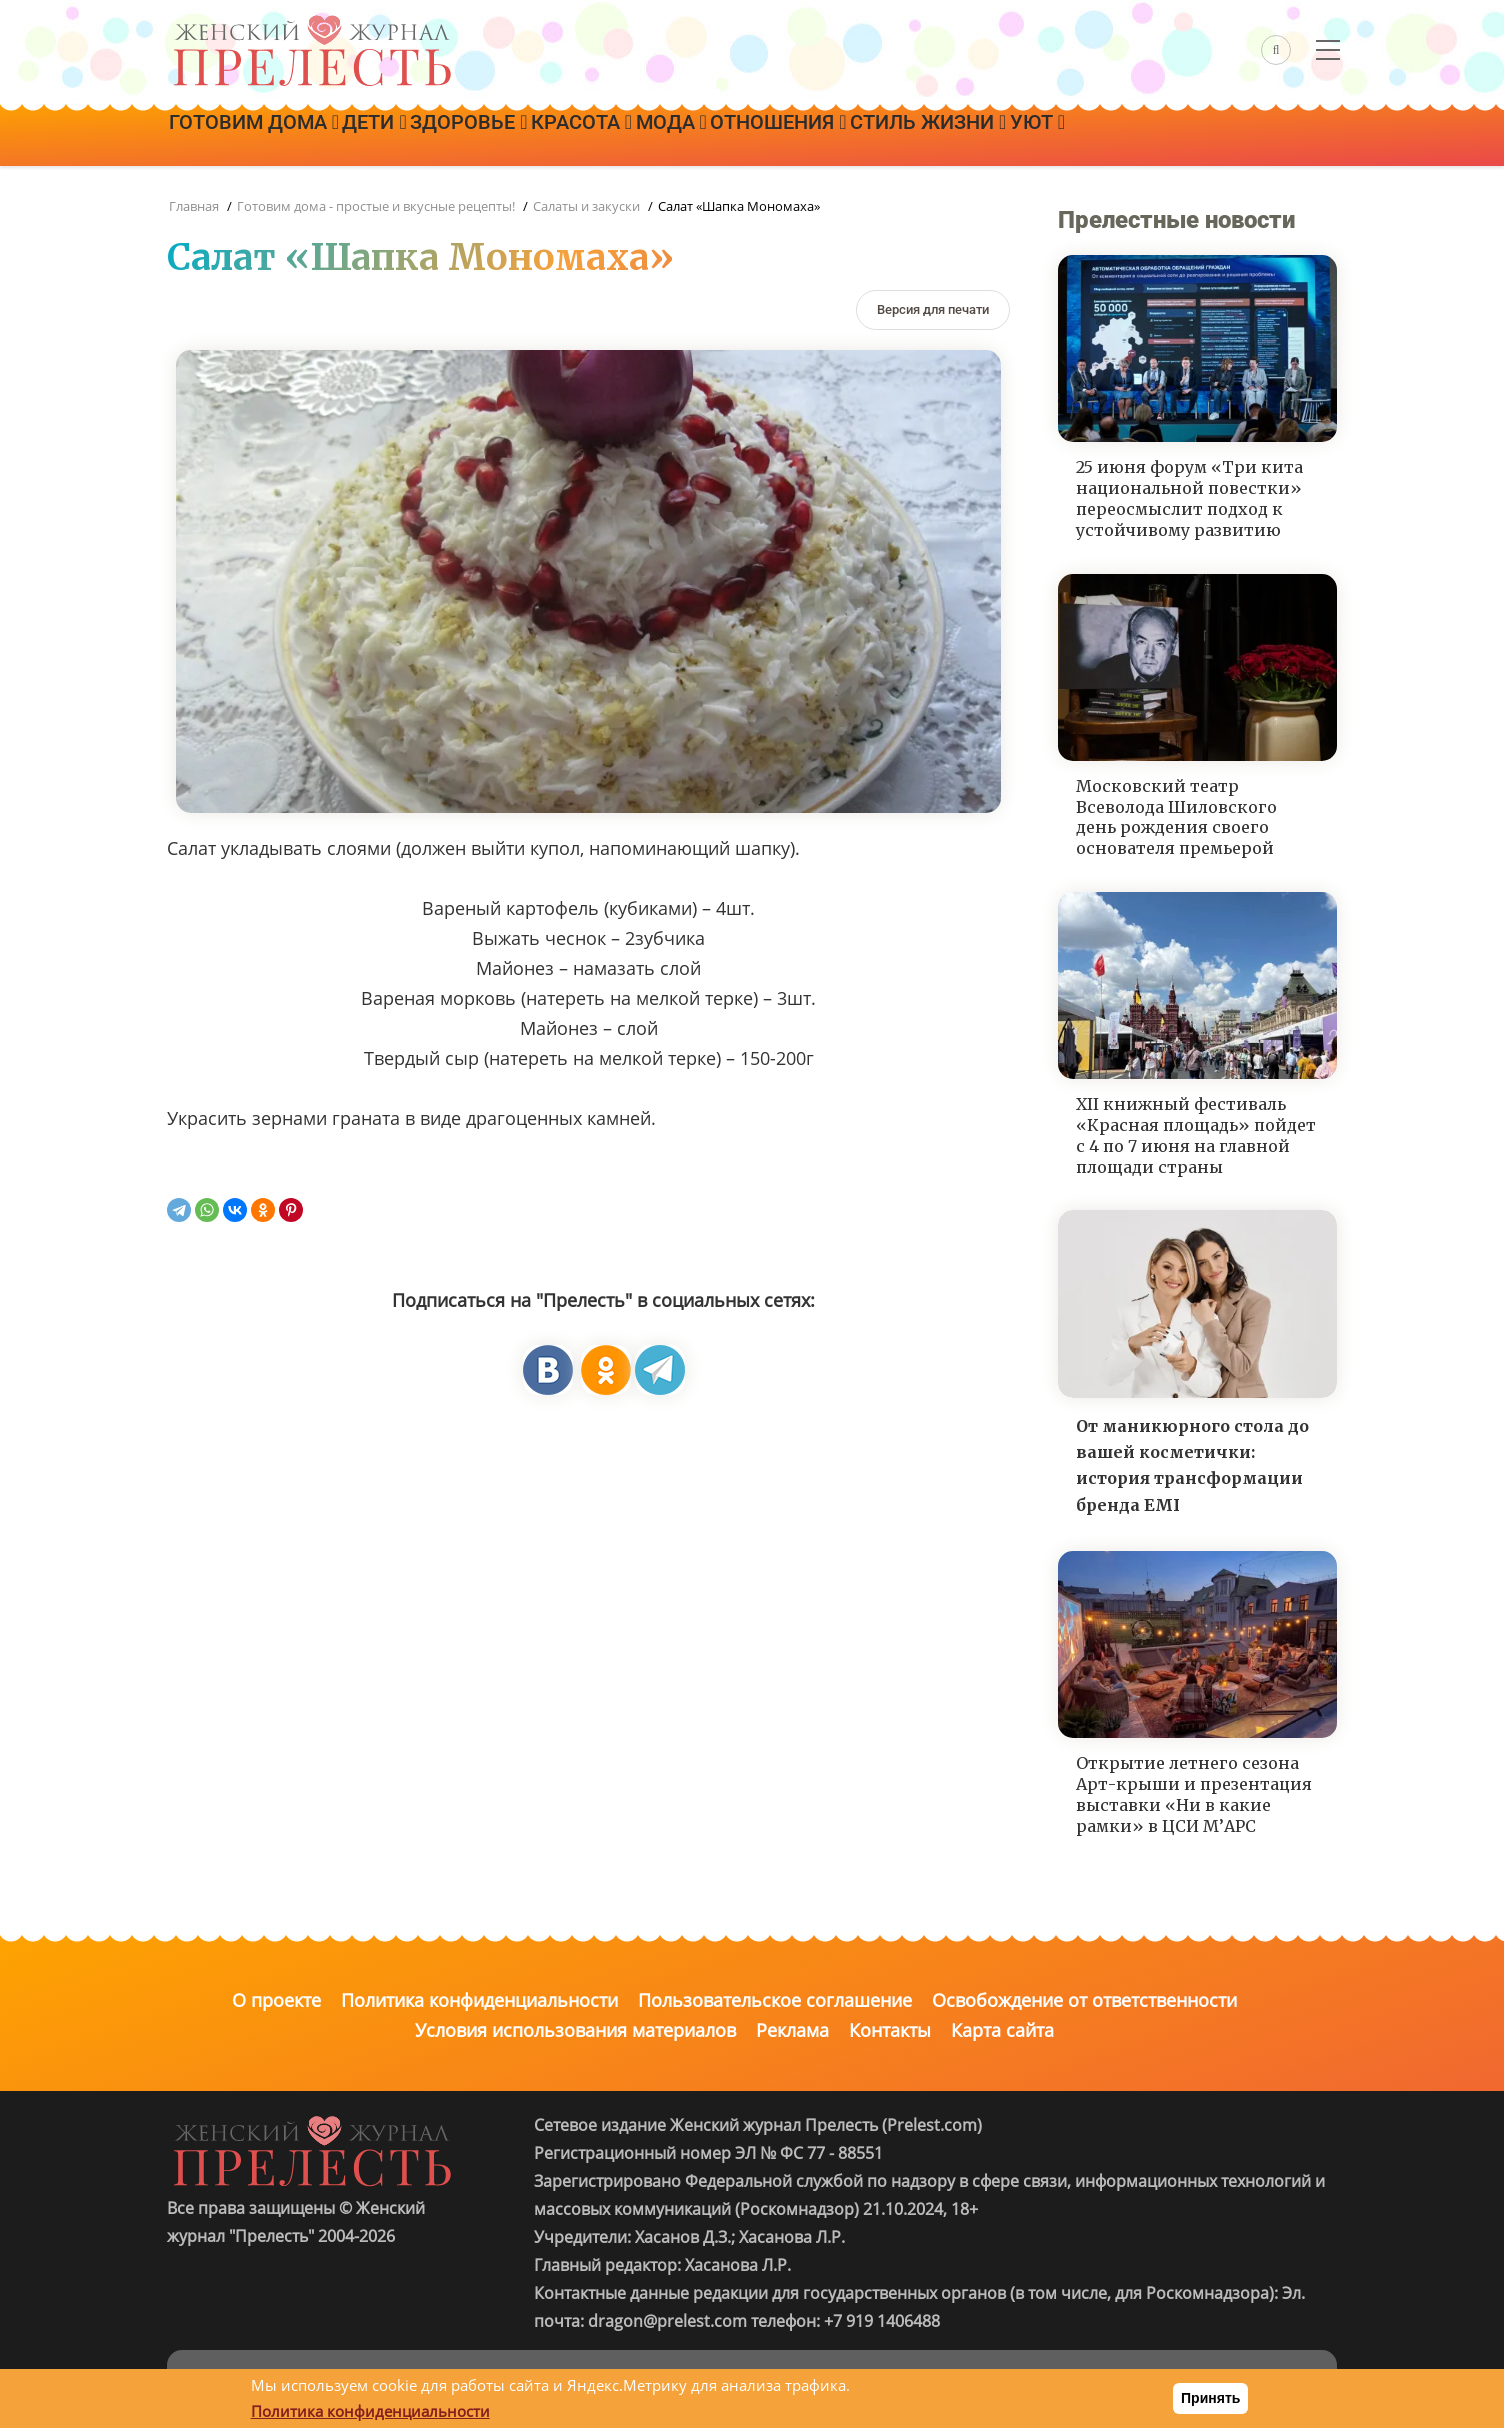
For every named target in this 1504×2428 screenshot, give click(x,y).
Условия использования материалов (575, 2030)
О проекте (276, 2000)
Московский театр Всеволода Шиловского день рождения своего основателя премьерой (1176, 817)
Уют (1161, 137)
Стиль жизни (1036, 137)
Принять (1210, 2398)
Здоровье (510, 137)
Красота (639, 137)
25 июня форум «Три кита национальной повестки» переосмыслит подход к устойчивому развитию (1189, 498)
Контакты (890, 2030)
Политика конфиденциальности (479, 2000)
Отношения (870, 137)
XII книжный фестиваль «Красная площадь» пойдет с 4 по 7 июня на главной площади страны (1196, 1135)
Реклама (792, 2030)
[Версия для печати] (933, 309)
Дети (399, 137)
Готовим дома (262, 137)
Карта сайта (1002, 2030)
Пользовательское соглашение (775, 2000)
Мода (745, 137)
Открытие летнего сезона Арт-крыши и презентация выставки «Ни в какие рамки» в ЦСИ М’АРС (1194, 1794)
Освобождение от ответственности (1084, 2000)
